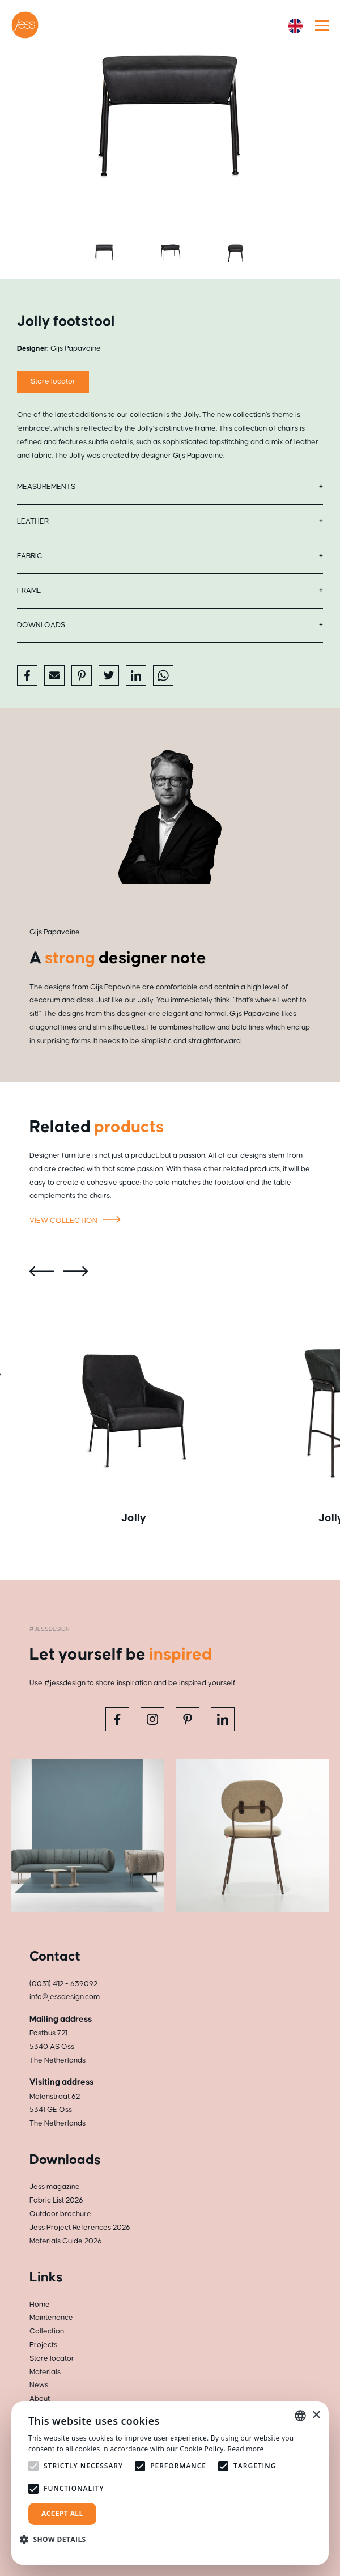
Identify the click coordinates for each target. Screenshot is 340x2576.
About (39, 2399)
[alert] (170, 2483)
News (38, 2385)
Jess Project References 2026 (79, 2227)
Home (39, 2305)
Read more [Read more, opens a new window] (246, 2449)
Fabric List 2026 (56, 2200)
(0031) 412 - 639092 (63, 1984)
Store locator (51, 2358)
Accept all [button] (62, 2513)
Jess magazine (54, 2187)
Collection (46, 2331)
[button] (57, 2539)
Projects (43, 2345)
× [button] (316, 2415)
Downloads (41, 625)
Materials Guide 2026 (65, 2241)
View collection (76, 1221)
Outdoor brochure (60, 2214)
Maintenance (51, 2318)
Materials (45, 2372)
